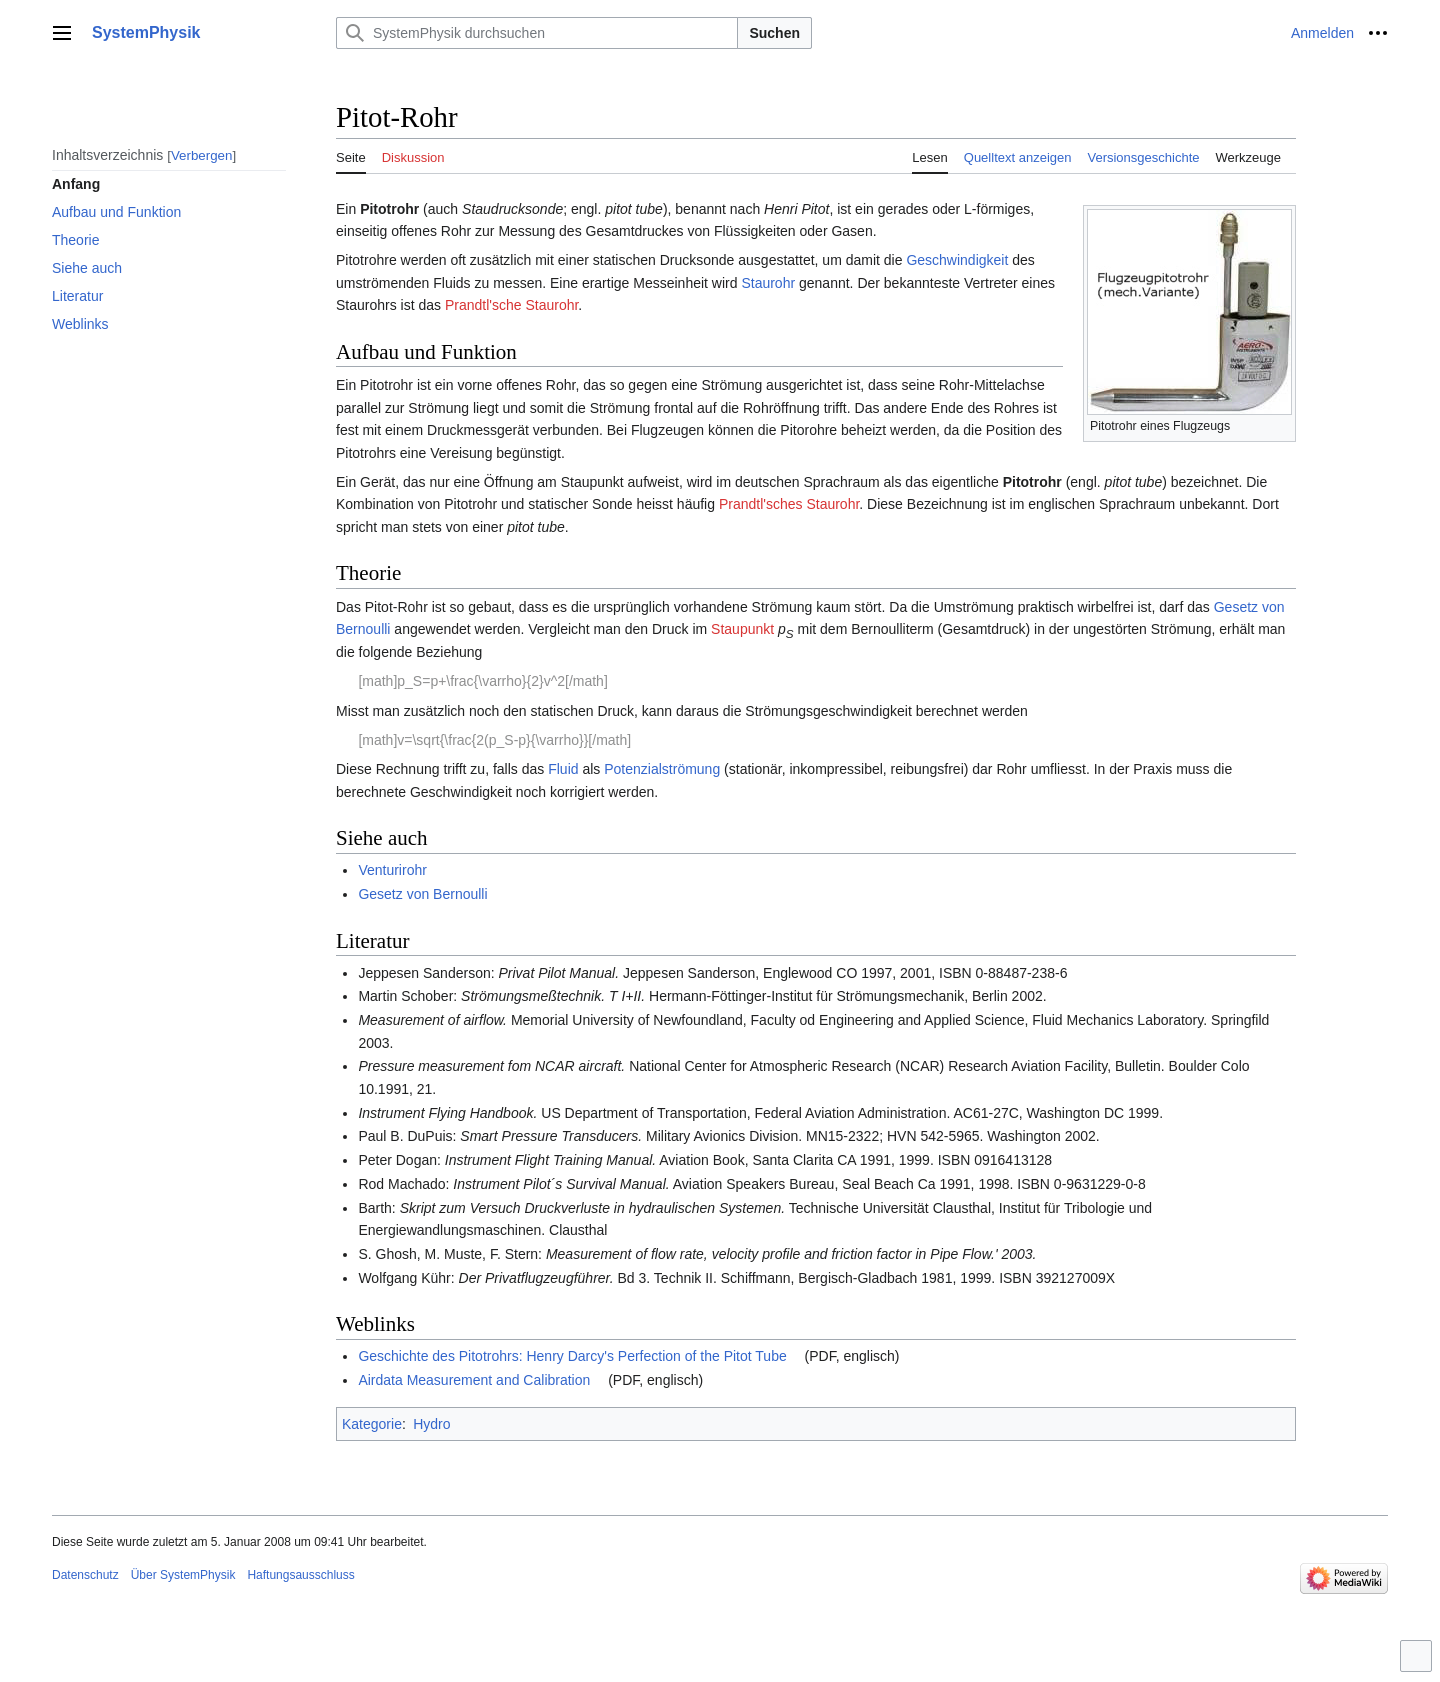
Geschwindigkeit (957, 260)
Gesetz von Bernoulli (422, 894)
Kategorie (372, 1424)
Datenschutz (85, 1575)
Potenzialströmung (662, 769)
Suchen (774, 33)
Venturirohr (392, 870)
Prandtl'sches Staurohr (789, 504)
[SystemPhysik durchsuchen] (537, 33)
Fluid (563, 769)
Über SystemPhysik (183, 1575)
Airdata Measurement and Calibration (474, 1380)
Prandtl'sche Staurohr (511, 305)
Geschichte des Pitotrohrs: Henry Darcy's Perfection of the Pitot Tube (572, 1356)
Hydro (431, 1424)
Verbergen (202, 155)
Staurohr (768, 283)
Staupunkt (742, 629)
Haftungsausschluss (300, 1575)
